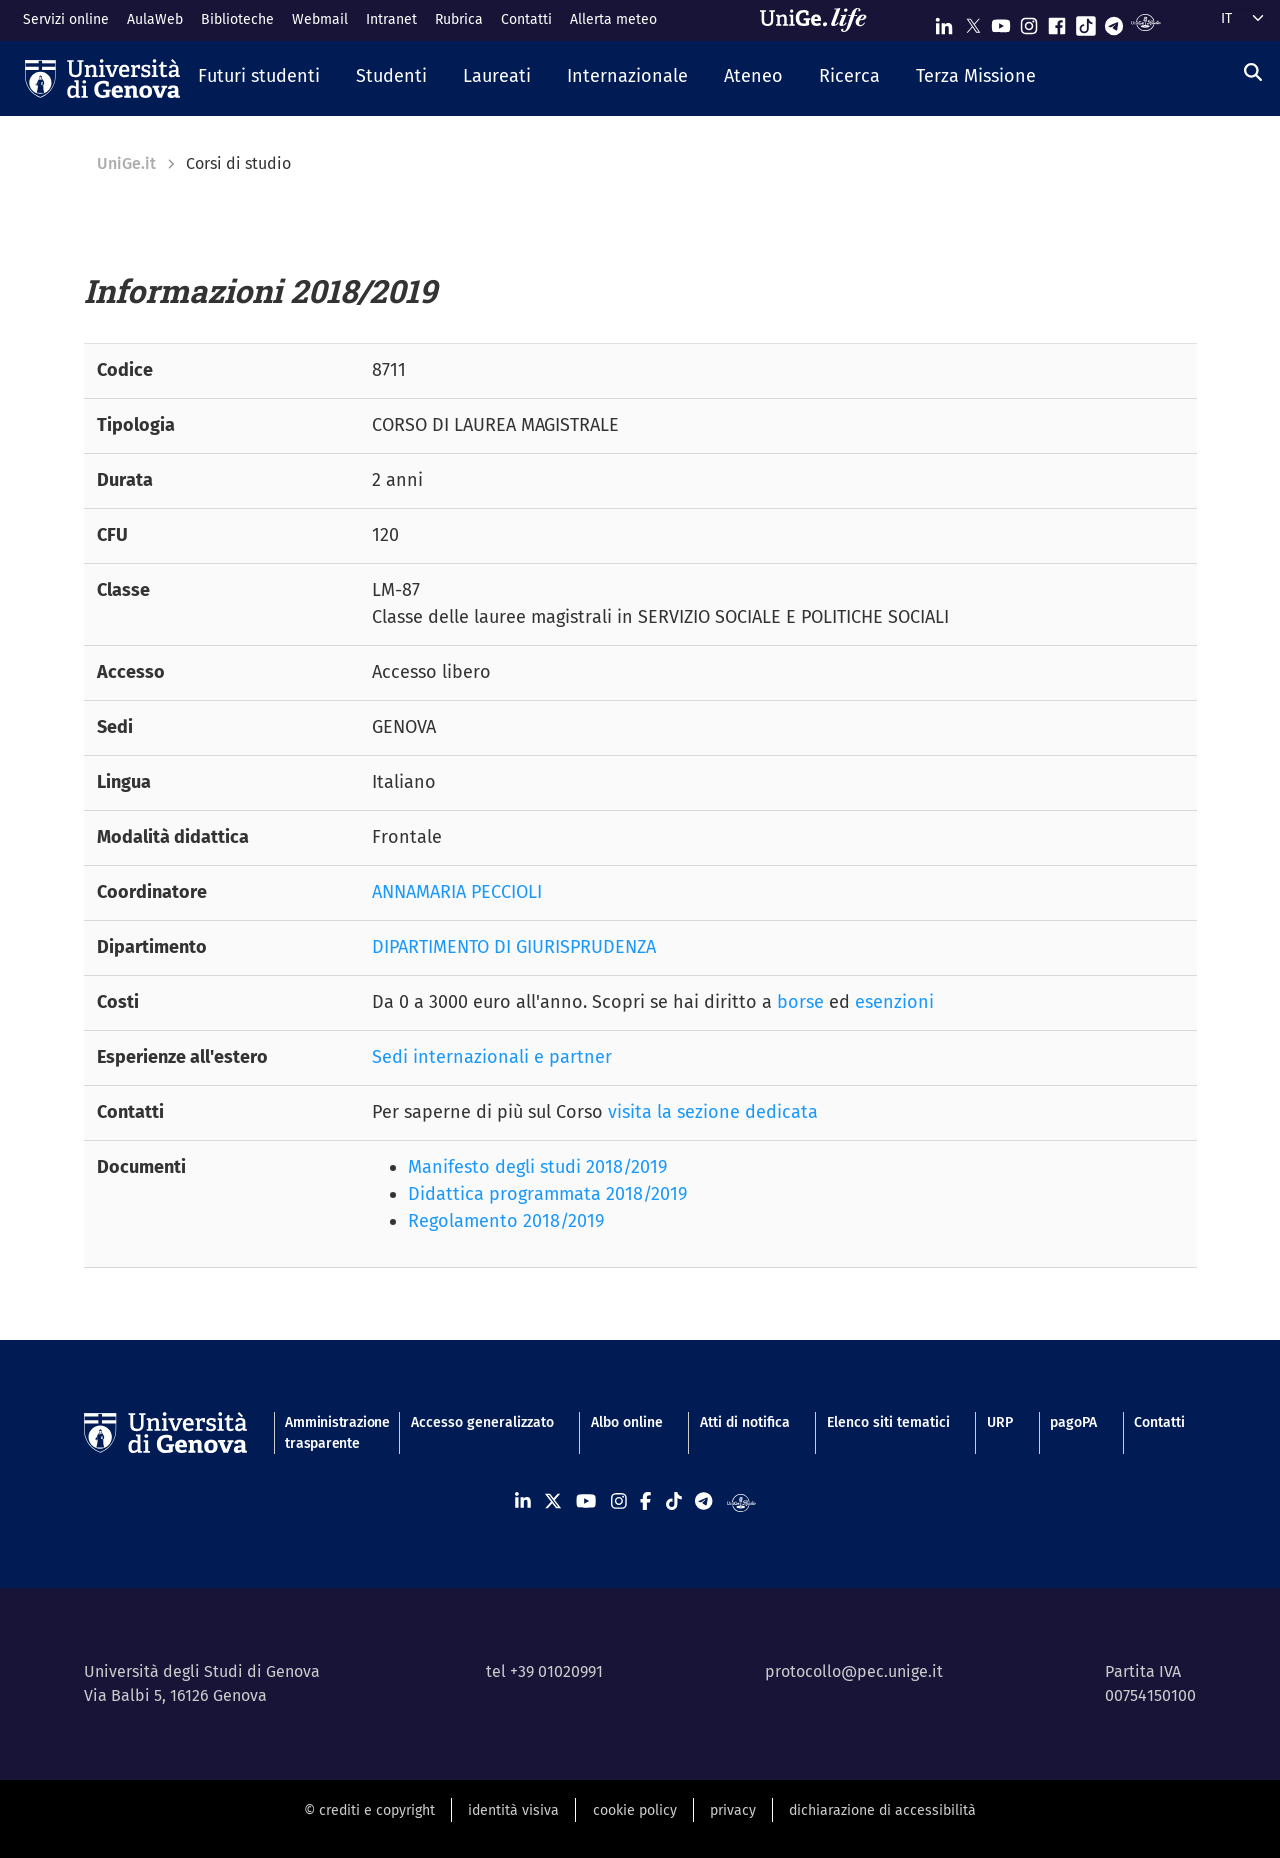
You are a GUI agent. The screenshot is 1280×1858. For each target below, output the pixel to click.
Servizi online (66, 19)
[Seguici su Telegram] (1114, 21)
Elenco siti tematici (888, 1422)
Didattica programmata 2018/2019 (547, 1194)
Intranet (391, 19)
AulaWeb (155, 19)
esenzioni (894, 1002)
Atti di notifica (745, 1422)
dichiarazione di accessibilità (882, 1810)
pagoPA (1073, 1422)
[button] (259, 78)
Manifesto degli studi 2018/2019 (537, 1167)
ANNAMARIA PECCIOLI (457, 892)
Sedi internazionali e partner (492, 1057)
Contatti (526, 19)
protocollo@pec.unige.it (854, 1671)
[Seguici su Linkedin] (944, 21)
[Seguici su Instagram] (1029, 21)
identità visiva (513, 1810)
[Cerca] (1253, 73)
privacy (733, 1810)
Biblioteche (237, 19)
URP (1000, 1422)
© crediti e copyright (369, 1810)
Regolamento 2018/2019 (506, 1221)
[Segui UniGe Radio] (1145, 21)
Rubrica (459, 19)
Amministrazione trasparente (329, 1433)
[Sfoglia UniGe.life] (820, 20)
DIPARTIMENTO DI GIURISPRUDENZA (514, 947)
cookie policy (635, 1810)
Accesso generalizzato (482, 1422)
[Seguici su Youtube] (1001, 21)
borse (800, 1002)
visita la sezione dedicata (713, 1112)
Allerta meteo (613, 19)
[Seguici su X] (973, 21)
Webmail (320, 19)
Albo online (627, 1422)
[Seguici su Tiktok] (1086, 21)
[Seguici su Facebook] (1057, 21)
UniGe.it (126, 163)
